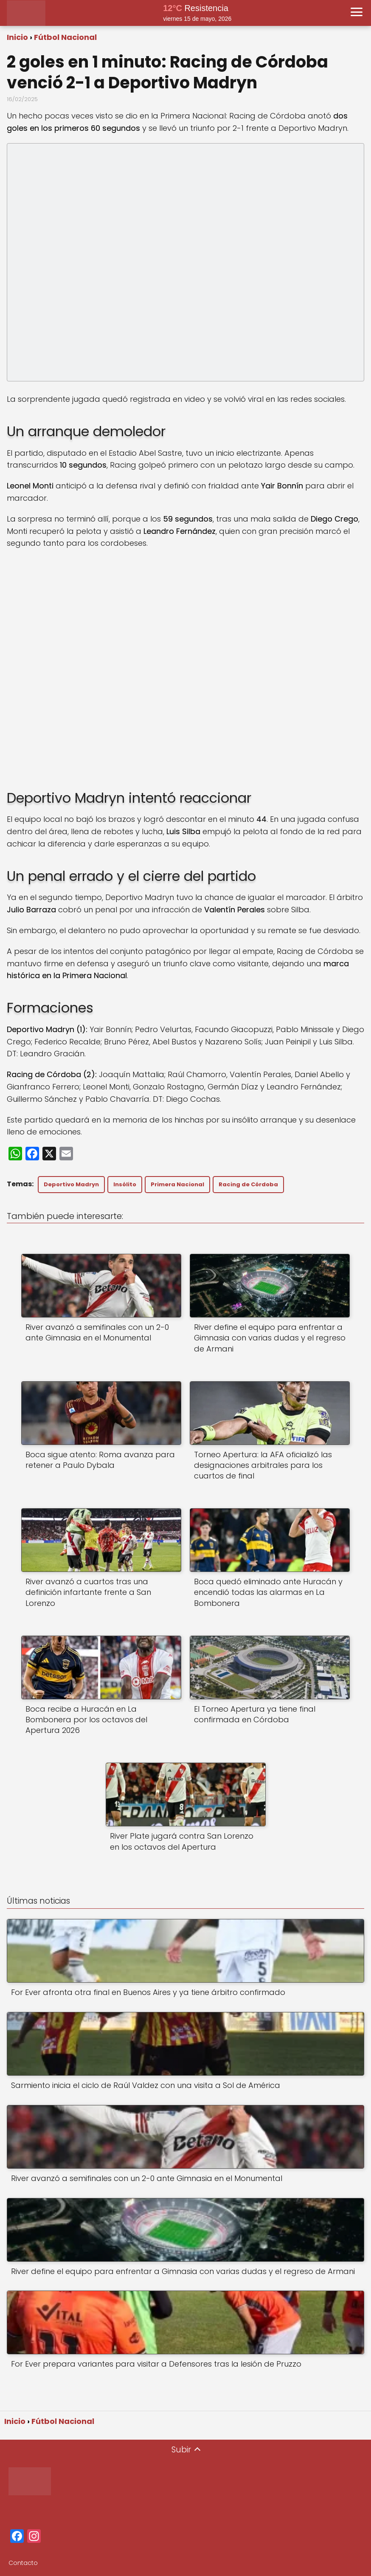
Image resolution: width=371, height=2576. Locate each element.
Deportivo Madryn (71, 1184)
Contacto (23, 2563)
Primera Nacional (177, 1184)
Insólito (124, 1184)
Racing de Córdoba (248, 1184)
